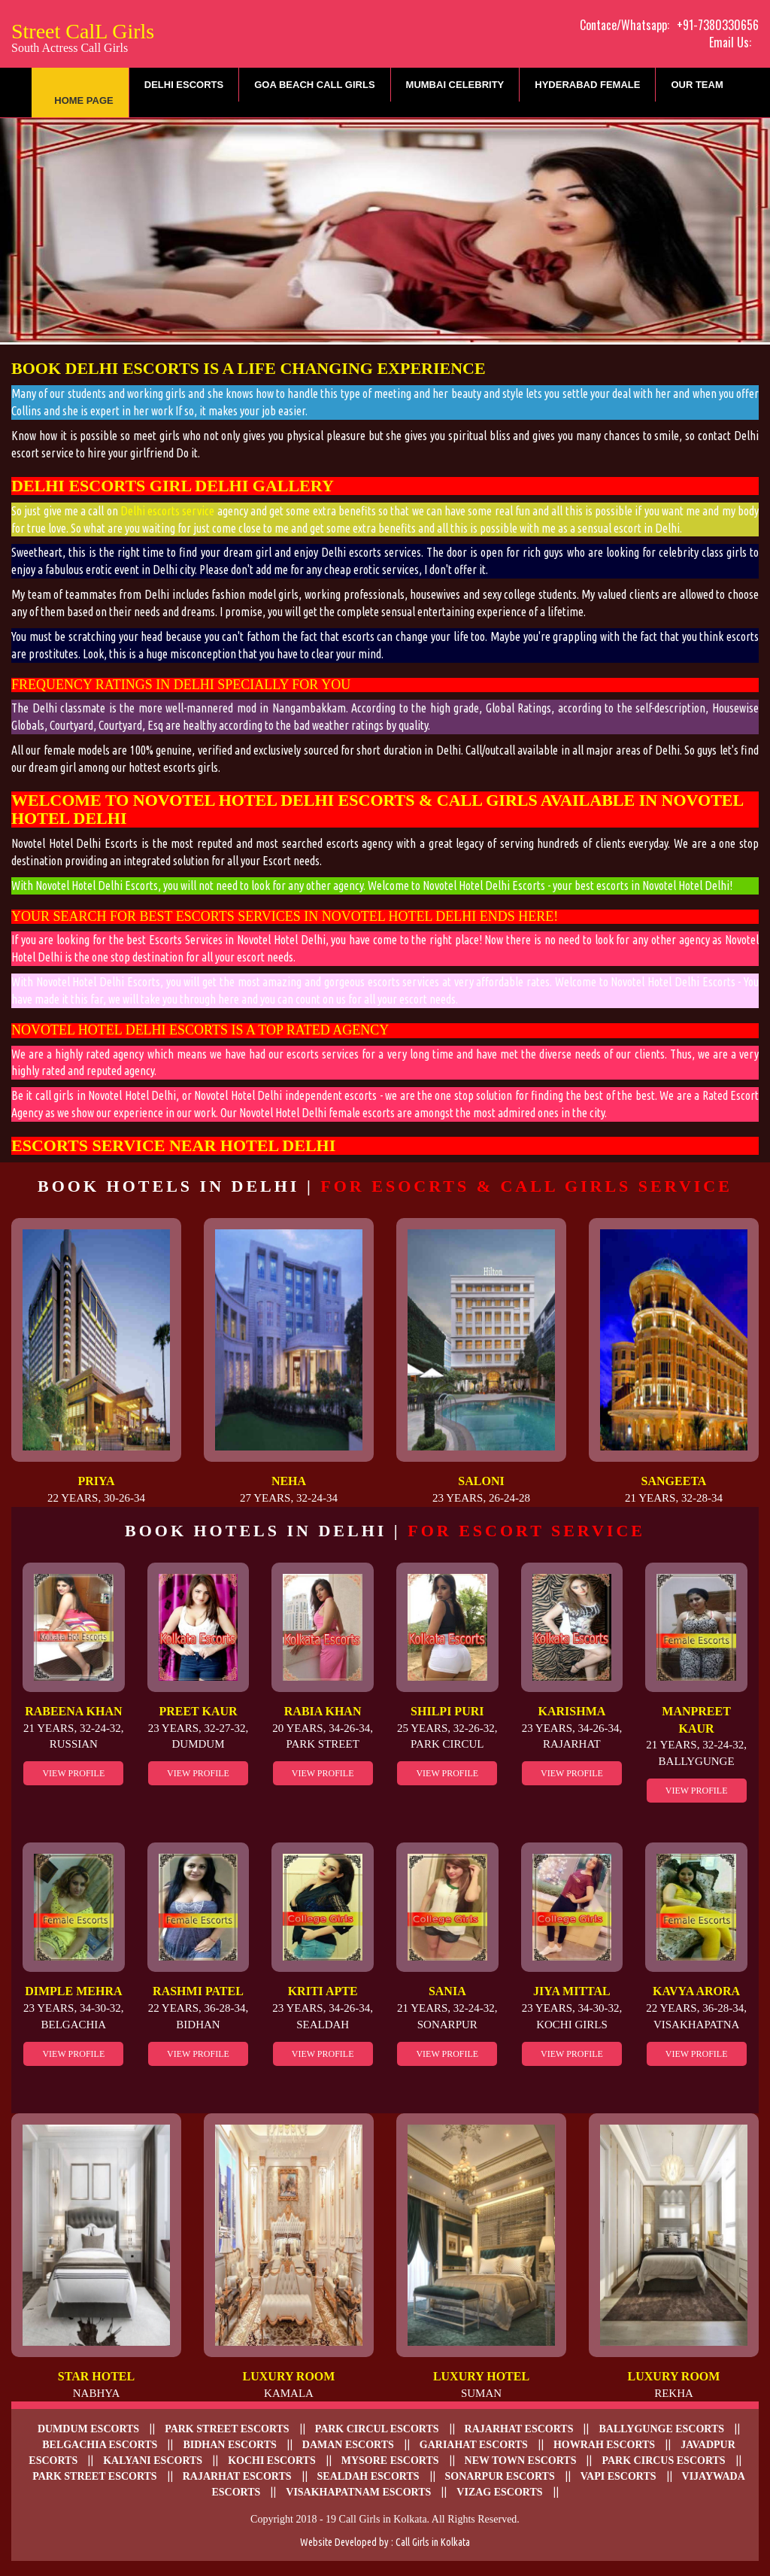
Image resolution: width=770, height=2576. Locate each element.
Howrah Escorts (604, 2444)
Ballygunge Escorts (661, 2429)
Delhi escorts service (167, 511)
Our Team (697, 84)
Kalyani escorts (152, 2460)
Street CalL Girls (82, 36)
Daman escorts (348, 2444)
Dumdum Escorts (88, 2429)
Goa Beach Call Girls (314, 84)
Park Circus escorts (663, 2460)
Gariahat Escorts (474, 2444)
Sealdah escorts (368, 2476)
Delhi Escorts (183, 84)
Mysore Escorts (390, 2460)
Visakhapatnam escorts (358, 2492)
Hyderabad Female (587, 84)
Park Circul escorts (377, 2429)
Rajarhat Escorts (237, 2476)
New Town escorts (521, 2460)
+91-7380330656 (718, 25)
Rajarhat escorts (519, 2429)
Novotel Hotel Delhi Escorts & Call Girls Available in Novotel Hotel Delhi (377, 809)
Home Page (84, 100)
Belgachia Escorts (99, 2444)
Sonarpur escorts (500, 2476)
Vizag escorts (499, 2492)
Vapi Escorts (618, 2476)
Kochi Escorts (272, 2460)
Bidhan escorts (229, 2444)
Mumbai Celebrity (455, 84)
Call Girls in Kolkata (433, 2542)
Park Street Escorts (227, 2429)
